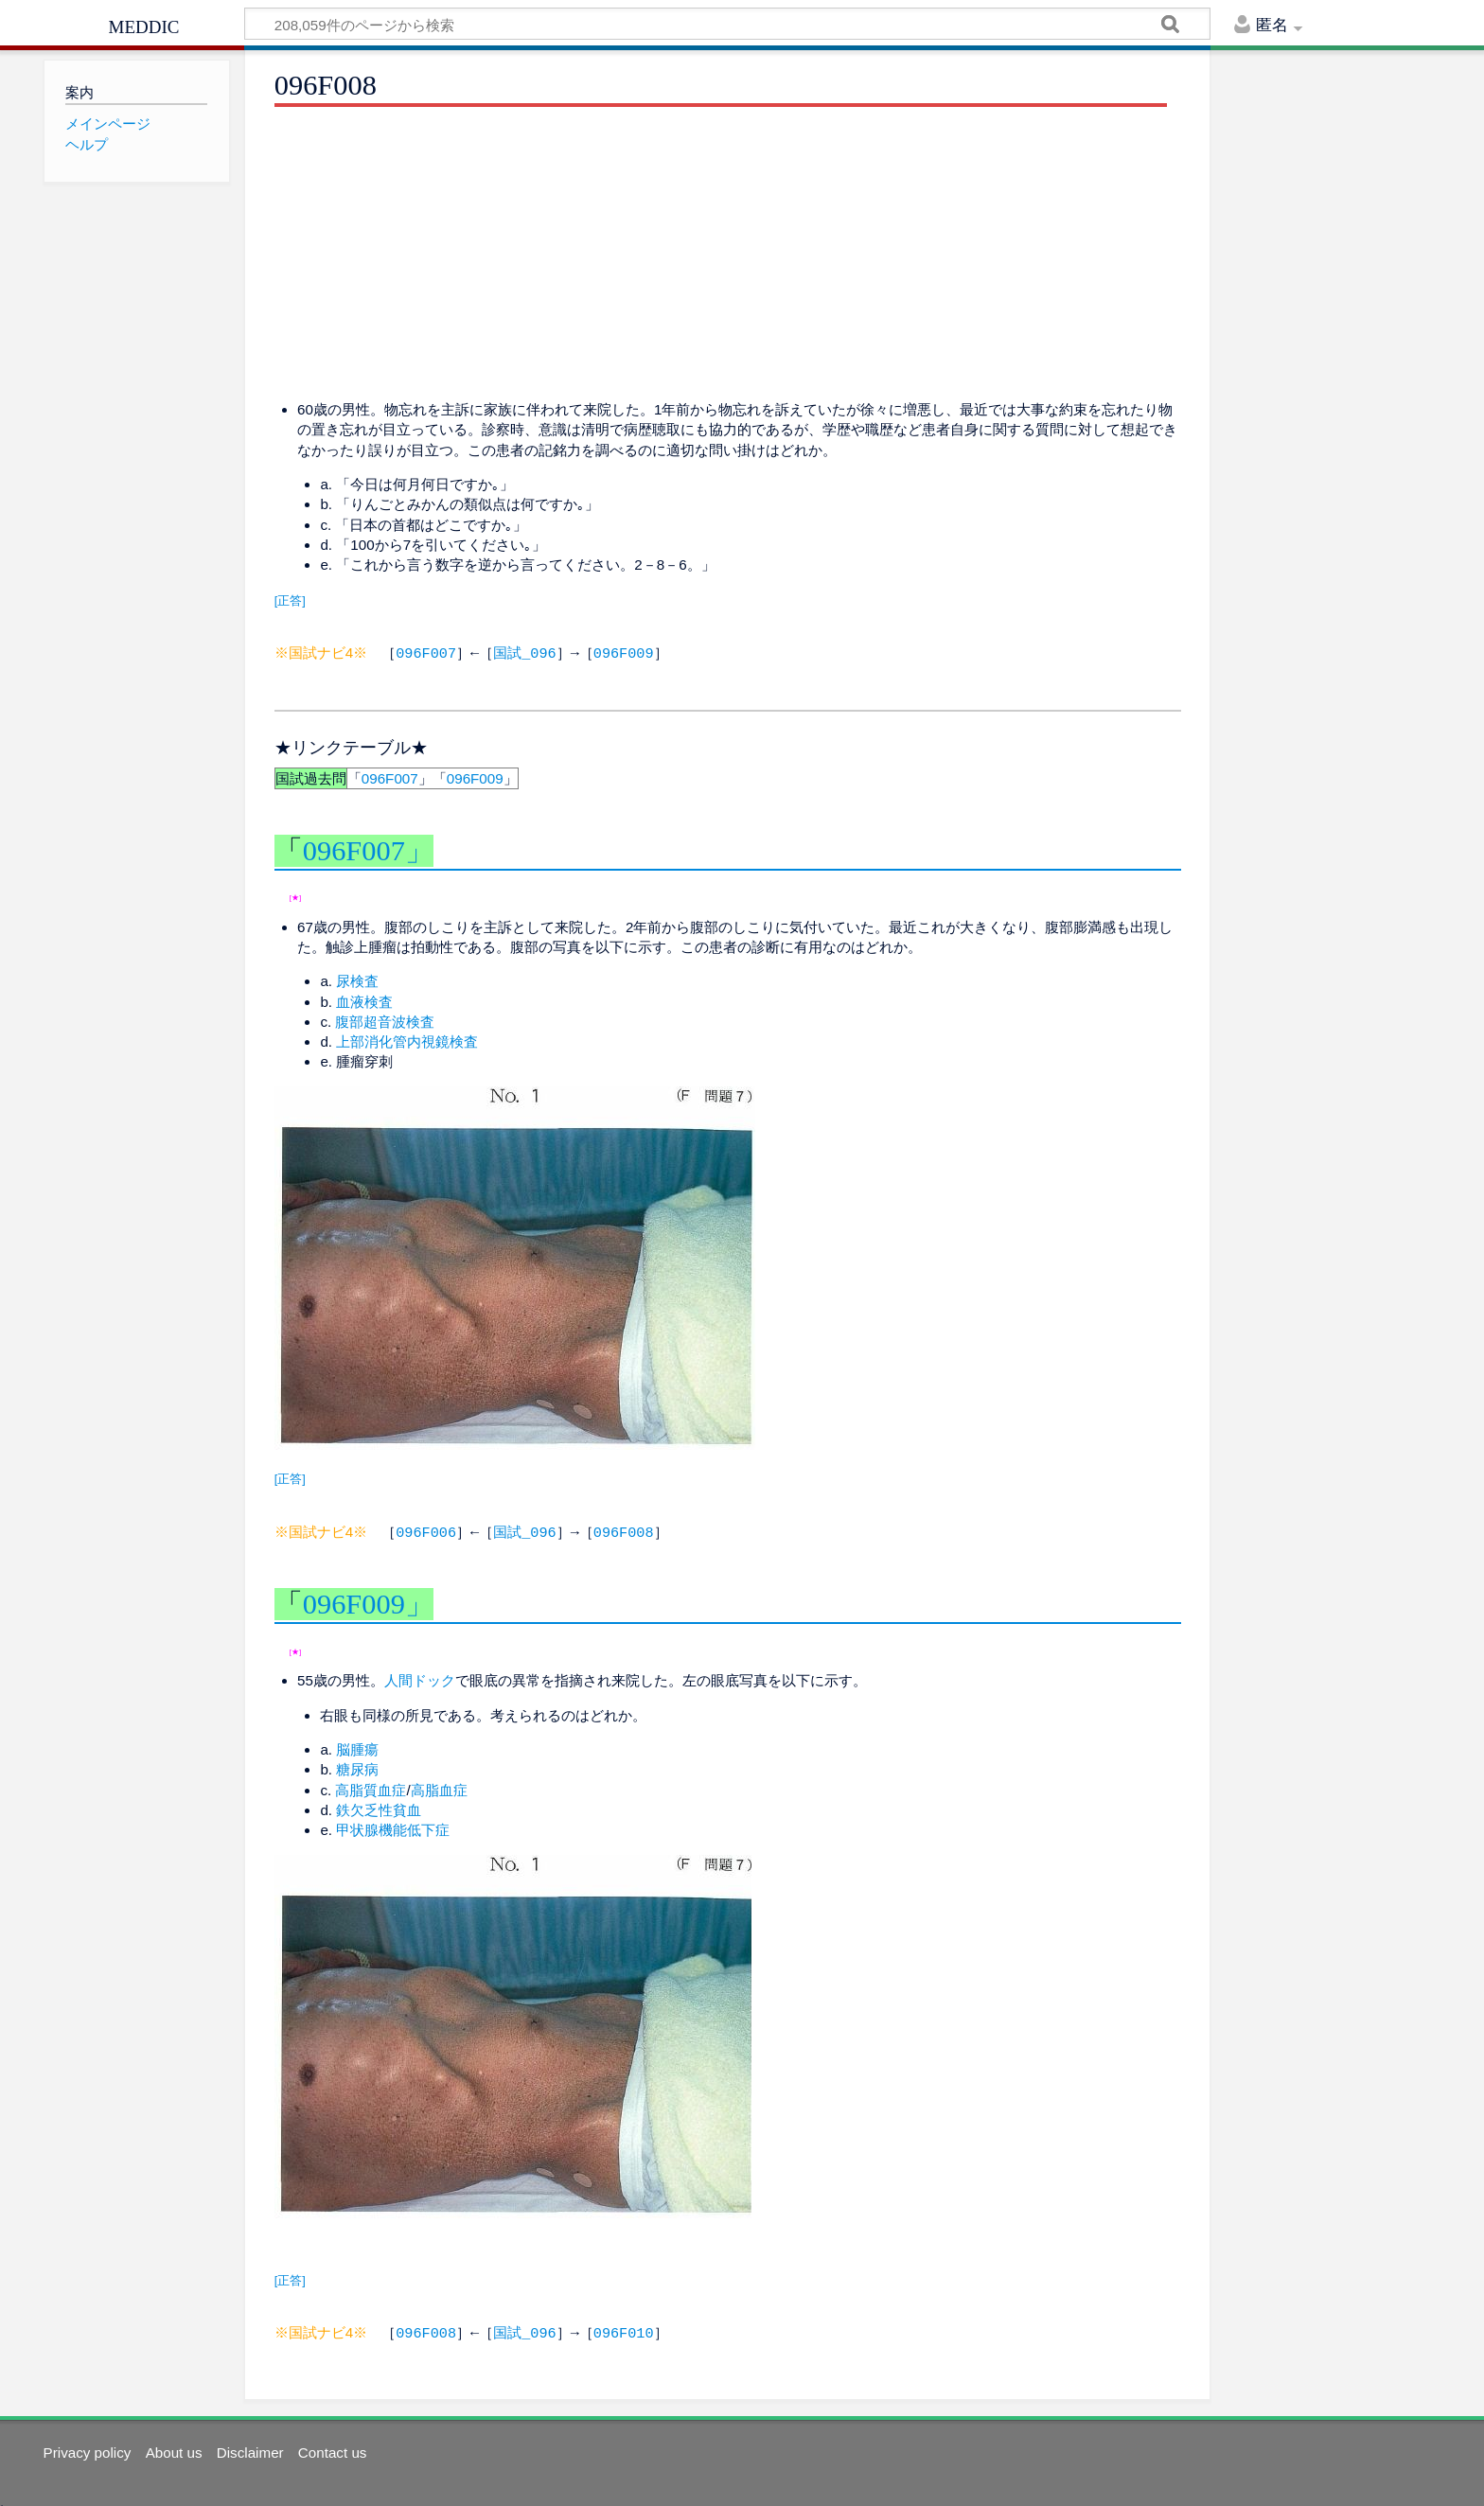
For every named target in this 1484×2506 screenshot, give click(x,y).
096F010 (623, 2328)
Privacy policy (88, 2447)
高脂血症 (439, 1786)
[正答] (290, 601)
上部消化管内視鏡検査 (407, 1040)
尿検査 (357, 979)
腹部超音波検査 (384, 1020)
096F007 (426, 652)
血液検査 (364, 1000)
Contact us (332, 2447)
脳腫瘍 (357, 1746)
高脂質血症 (370, 1786)
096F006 (426, 1529)
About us (174, 2447)
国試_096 (524, 652)
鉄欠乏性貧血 (378, 1806)
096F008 (623, 1529)
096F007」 (368, 849)
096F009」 (368, 1600)
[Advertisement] (727, 253)
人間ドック (419, 1676)
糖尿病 (357, 1765)
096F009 (623, 652)
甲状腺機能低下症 (393, 1826)
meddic (144, 24)
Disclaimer (250, 2447)
